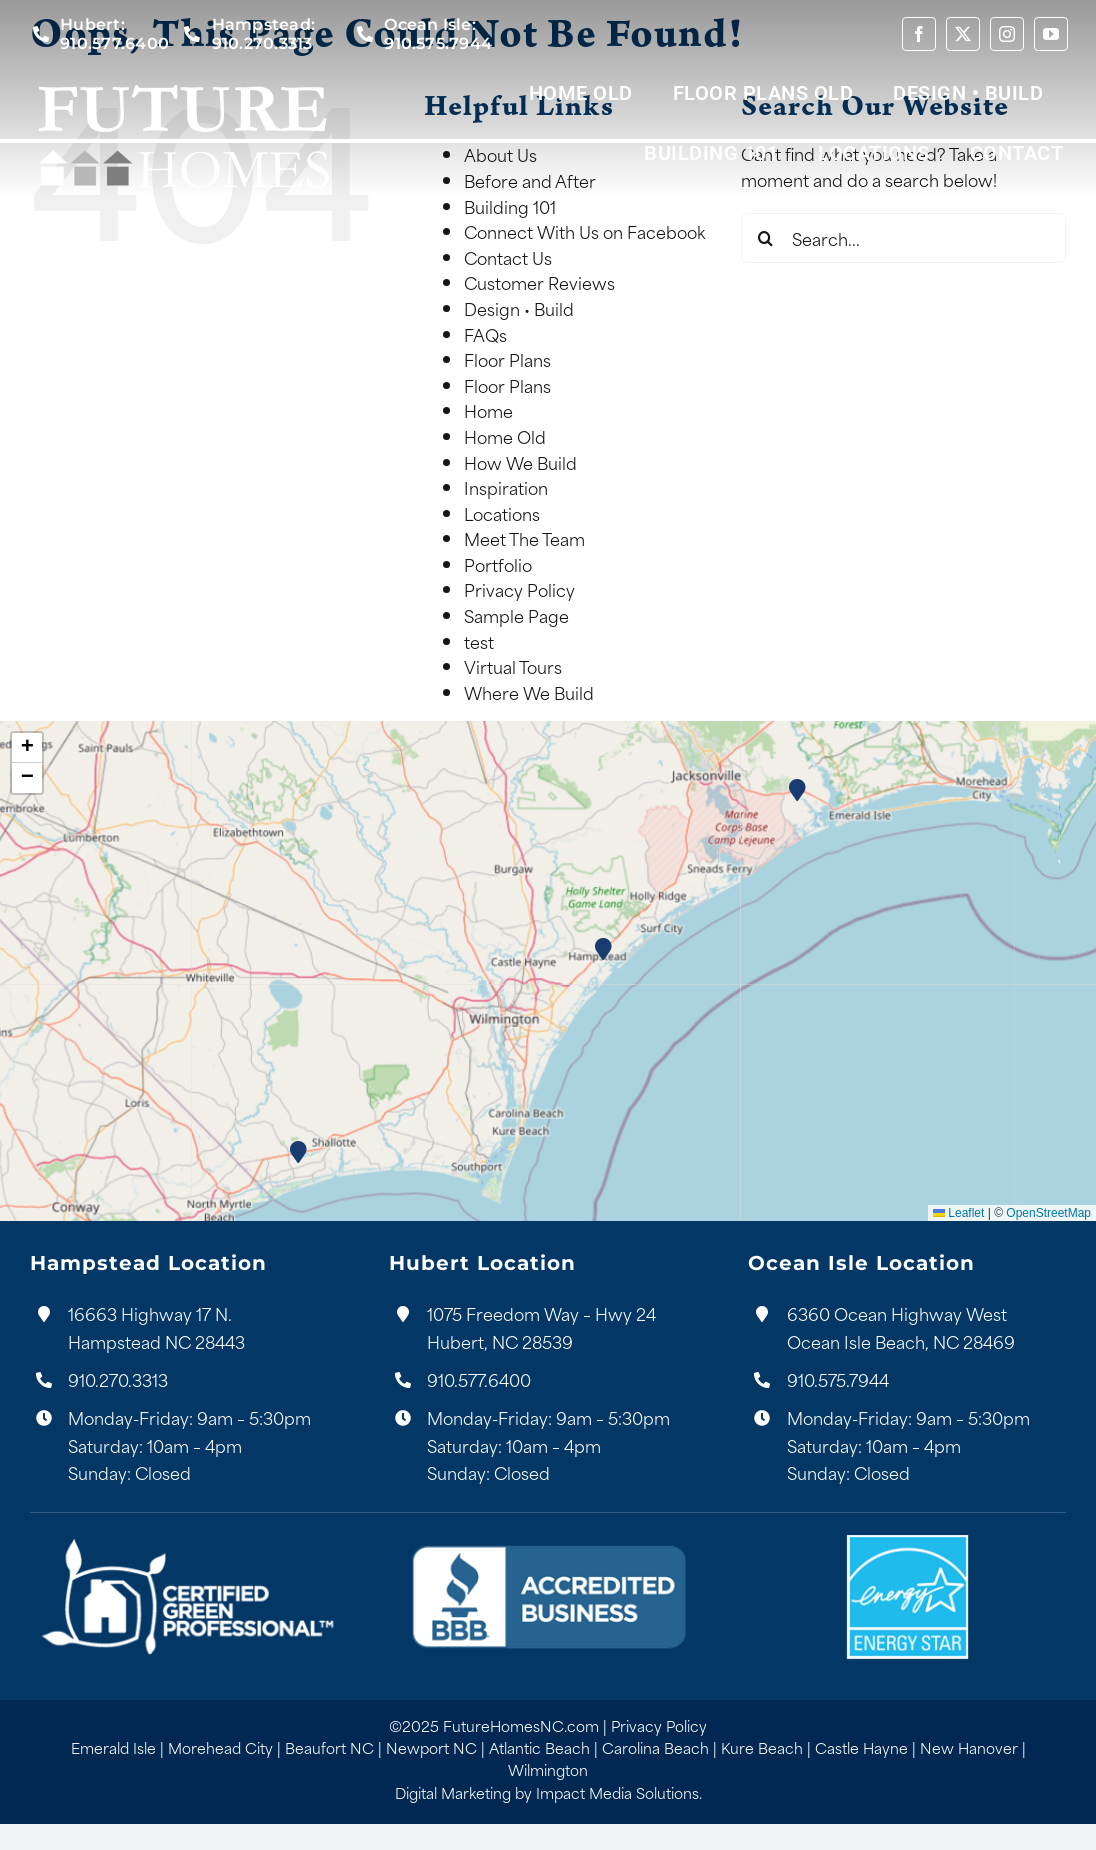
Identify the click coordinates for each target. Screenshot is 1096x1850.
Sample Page (516, 615)
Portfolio (498, 564)
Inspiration (506, 487)
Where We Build (529, 692)
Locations (502, 513)
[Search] (766, 238)
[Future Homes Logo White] (183, 81)
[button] (604, 949)
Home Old (505, 436)
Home (488, 410)
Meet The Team (524, 538)
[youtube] (1051, 34)
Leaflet (958, 1213)
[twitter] (963, 34)
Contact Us (508, 257)
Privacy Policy (519, 589)
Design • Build (519, 308)
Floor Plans (507, 359)
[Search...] (903, 238)
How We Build (520, 462)
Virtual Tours (513, 666)
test (479, 641)
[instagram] (1007, 34)
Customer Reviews (539, 282)
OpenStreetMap (1048, 1213)
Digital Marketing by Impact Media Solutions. (548, 1792)
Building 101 (510, 206)
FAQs (485, 334)
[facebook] (919, 34)
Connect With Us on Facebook (584, 231)
